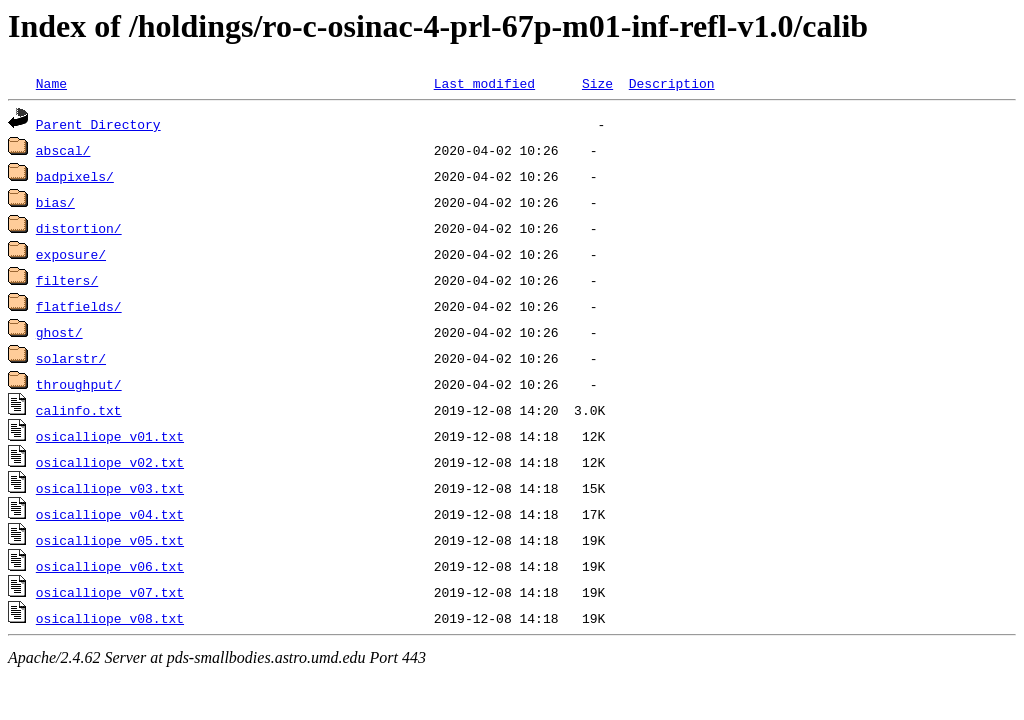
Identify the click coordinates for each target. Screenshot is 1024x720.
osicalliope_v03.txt (110, 488)
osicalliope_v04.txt (110, 514)
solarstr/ (71, 358)
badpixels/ (75, 176)
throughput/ (79, 384)
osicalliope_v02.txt (110, 462)
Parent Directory (98, 124)
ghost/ (59, 332)
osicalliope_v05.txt (110, 540)
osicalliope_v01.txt (110, 436)
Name (51, 83)
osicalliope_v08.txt (110, 618)
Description (672, 83)
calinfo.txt (79, 410)
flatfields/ (79, 306)
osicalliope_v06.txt (110, 566)
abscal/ (63, 150)
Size (597, 83)
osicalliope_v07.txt (110, 592)
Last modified (484, 83)
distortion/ (79, 228)
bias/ (55, 202)
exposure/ (71, 254)
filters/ (67, 280)
